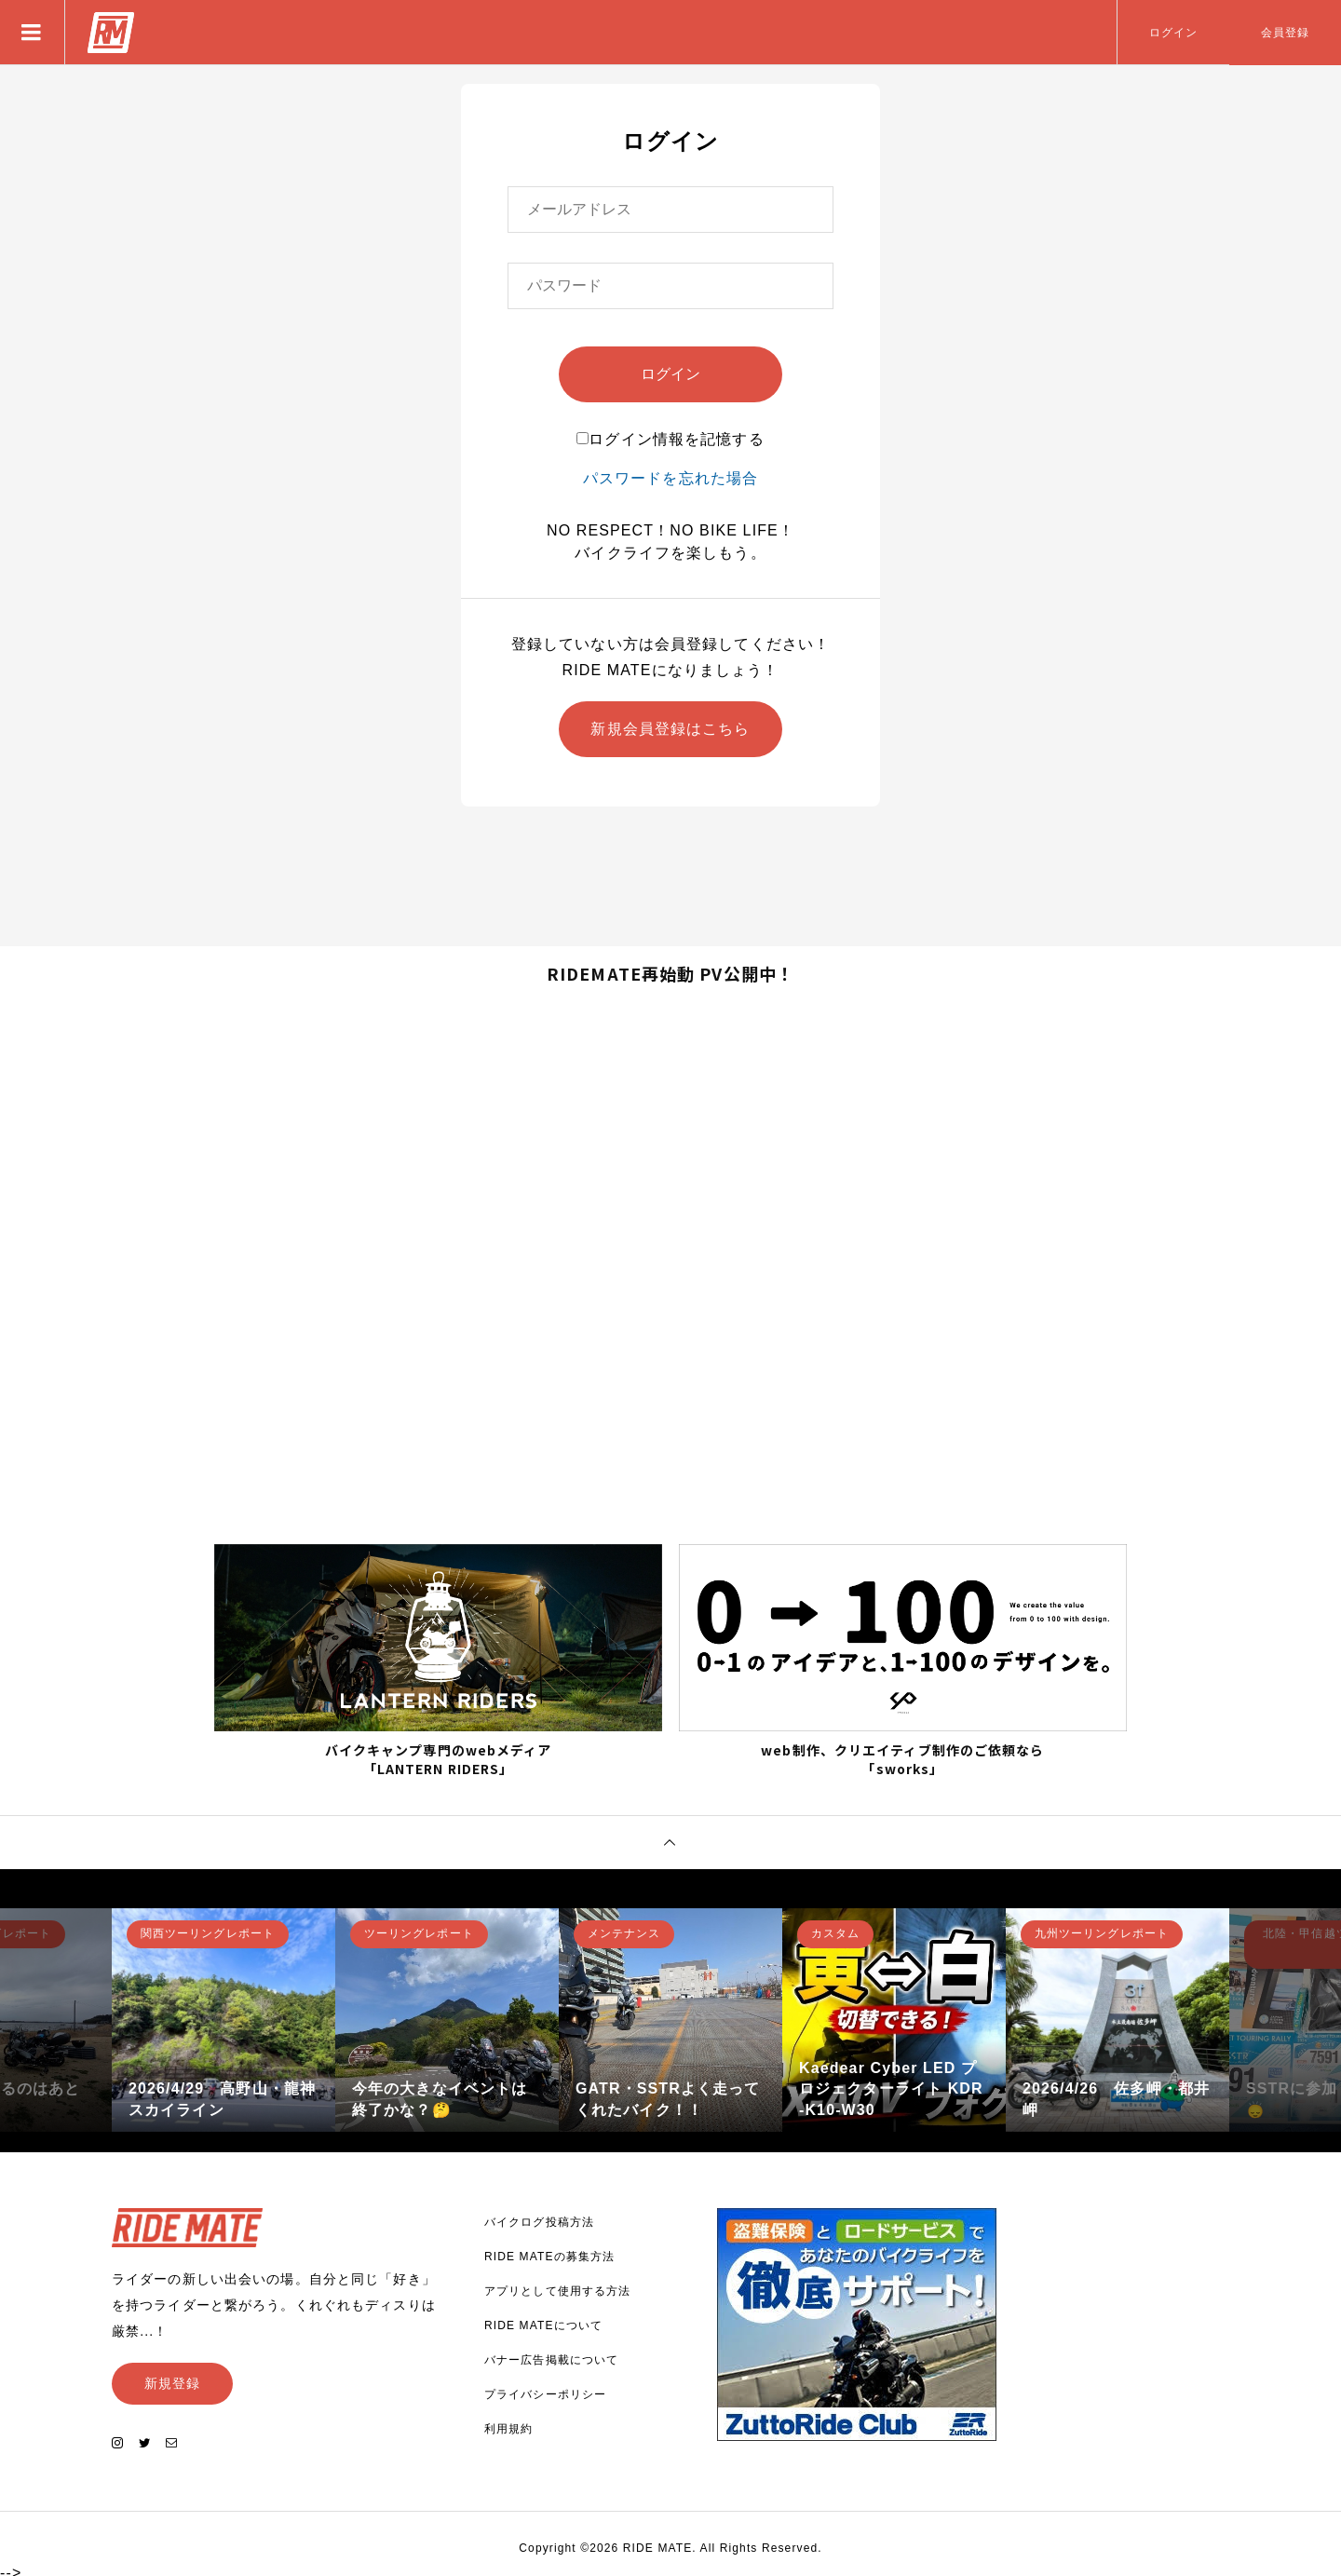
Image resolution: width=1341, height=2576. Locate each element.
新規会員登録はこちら (670, 729)
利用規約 (508, 2425)
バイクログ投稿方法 (539, 2218)
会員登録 (1285, 32)
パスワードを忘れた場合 (670, 478)
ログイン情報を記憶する (670, 439)
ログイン (1173, 32)
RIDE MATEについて (543, 2321)
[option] (223, 2016)
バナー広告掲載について (551, 2356)
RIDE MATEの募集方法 (549, 2252)
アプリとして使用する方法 (557, 2287)
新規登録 (172, 2379)
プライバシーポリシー (545, 2390)
